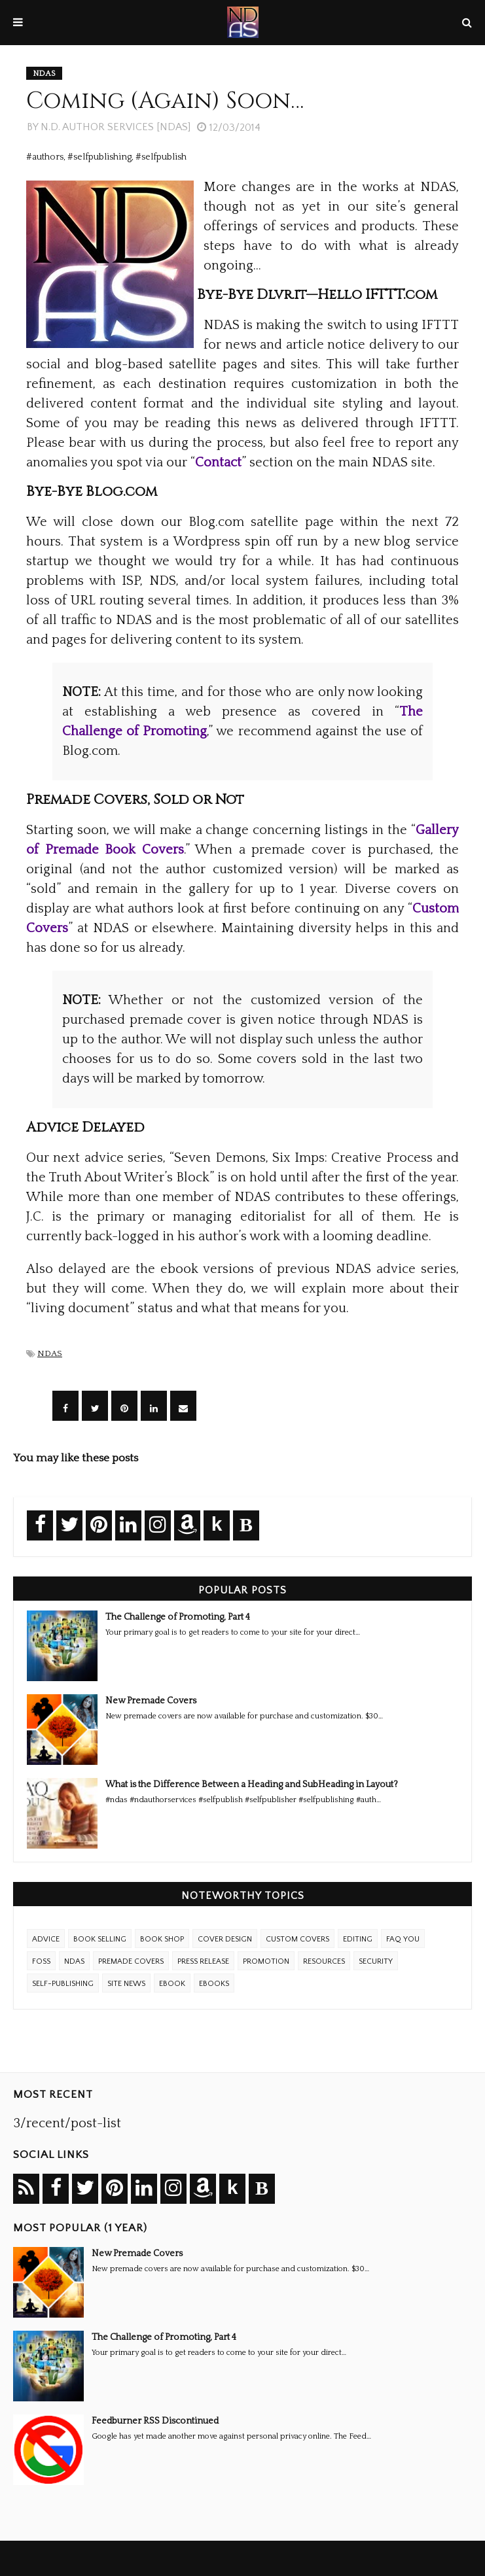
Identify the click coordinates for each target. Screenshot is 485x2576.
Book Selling (99, 1939)
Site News (126, 1983)
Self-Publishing (63, 1983)
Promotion (266, 1961)
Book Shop (162, 1939)
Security (376, 1961)
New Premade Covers (150, 1701)
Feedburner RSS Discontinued (155, 2421)
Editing (357, 1939)
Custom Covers (297, 1939)
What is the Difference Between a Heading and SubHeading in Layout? (251, 1784)
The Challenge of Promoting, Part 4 (177, 1617)
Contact (218, 462)
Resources (324, 1961)
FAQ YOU (403, 1939)
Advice (46, 1939)
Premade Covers (131, 1961)
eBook (172, 1983)
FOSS (41, 1961)
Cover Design (225, 1939)
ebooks (214, 1983)
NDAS (49, 1353)
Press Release (203, 1961)
